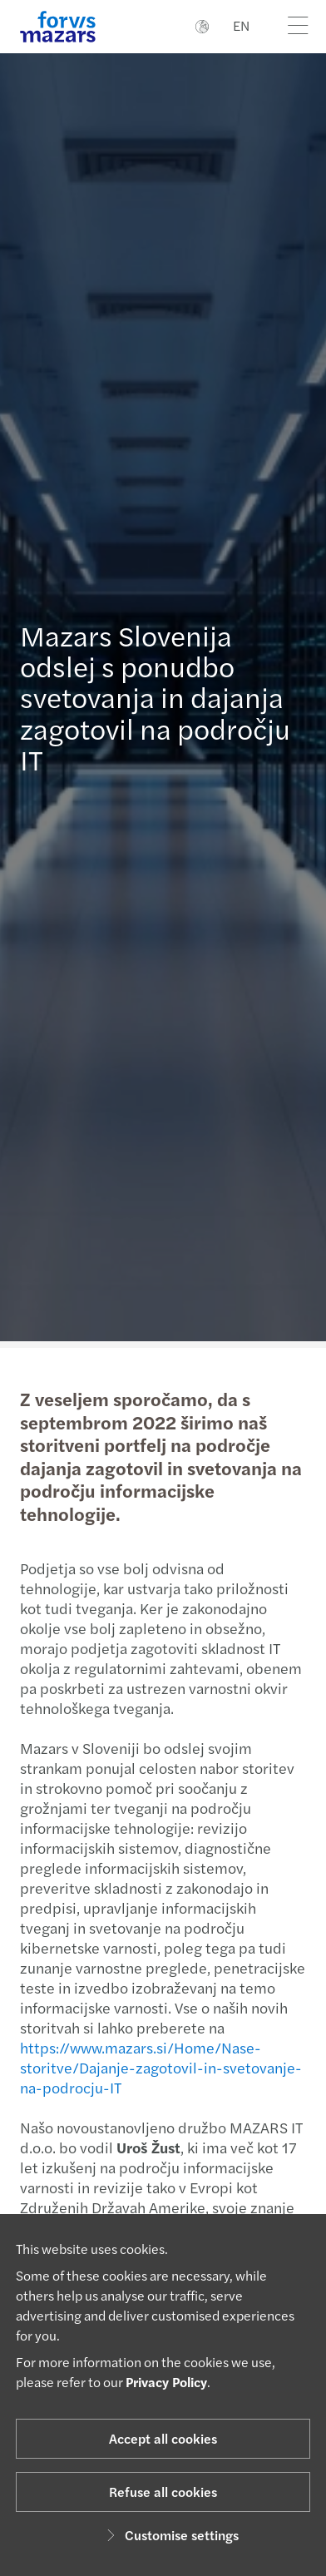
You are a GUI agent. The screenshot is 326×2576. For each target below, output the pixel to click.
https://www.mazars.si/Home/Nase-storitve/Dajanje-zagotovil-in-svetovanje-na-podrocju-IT (152, 2067)
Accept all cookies (163, 2438)
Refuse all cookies (163, 2491)
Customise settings (170, 2534)
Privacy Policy (166, 2381)
